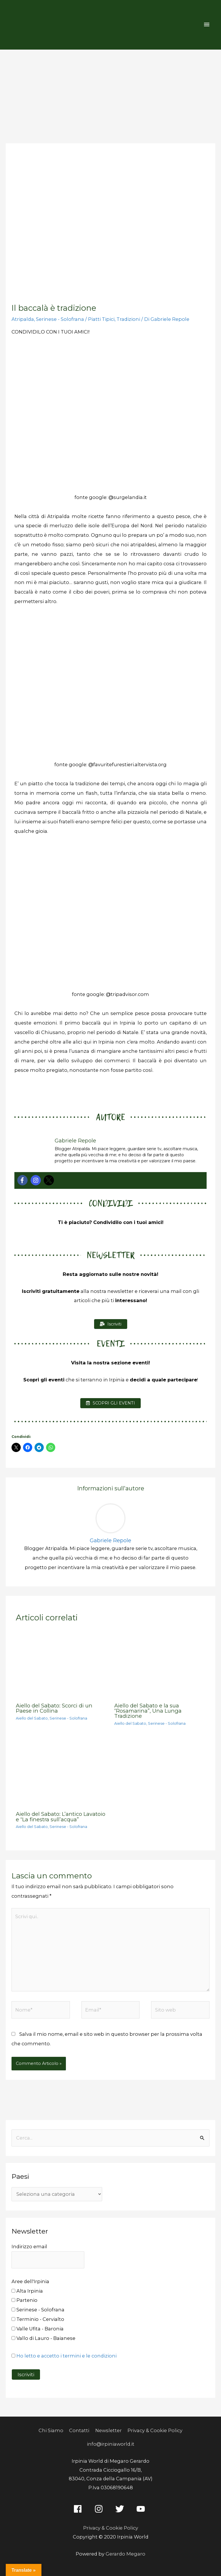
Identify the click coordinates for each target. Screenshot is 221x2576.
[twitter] (121, 2508)
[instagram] (100, 2508)
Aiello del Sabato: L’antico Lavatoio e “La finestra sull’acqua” (60, 1816)
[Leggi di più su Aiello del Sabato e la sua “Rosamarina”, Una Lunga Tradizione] (159, 1664)
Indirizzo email (29, 2246)
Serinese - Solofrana (60, 319)
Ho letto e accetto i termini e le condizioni (66, 2356)
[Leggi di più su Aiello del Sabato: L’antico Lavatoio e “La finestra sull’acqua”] (61, 1772)
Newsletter (108, 2430)
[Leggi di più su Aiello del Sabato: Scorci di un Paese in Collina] (61, 1664)
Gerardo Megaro (125, 2554)
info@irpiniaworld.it (110, 2444)
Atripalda (23, 319)
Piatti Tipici (101, 319)
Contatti (79, 2430)
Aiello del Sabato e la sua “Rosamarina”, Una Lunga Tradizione (148, 1710)
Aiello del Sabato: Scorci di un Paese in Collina (54, 1708)
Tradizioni (128, 319)
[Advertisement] (110, 92)
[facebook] (79, 2508)
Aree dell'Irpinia (30, 2281)
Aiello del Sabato (32, 1718)
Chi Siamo (51, 2430)
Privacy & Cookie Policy (154, 2430)
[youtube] (142, 2508)
